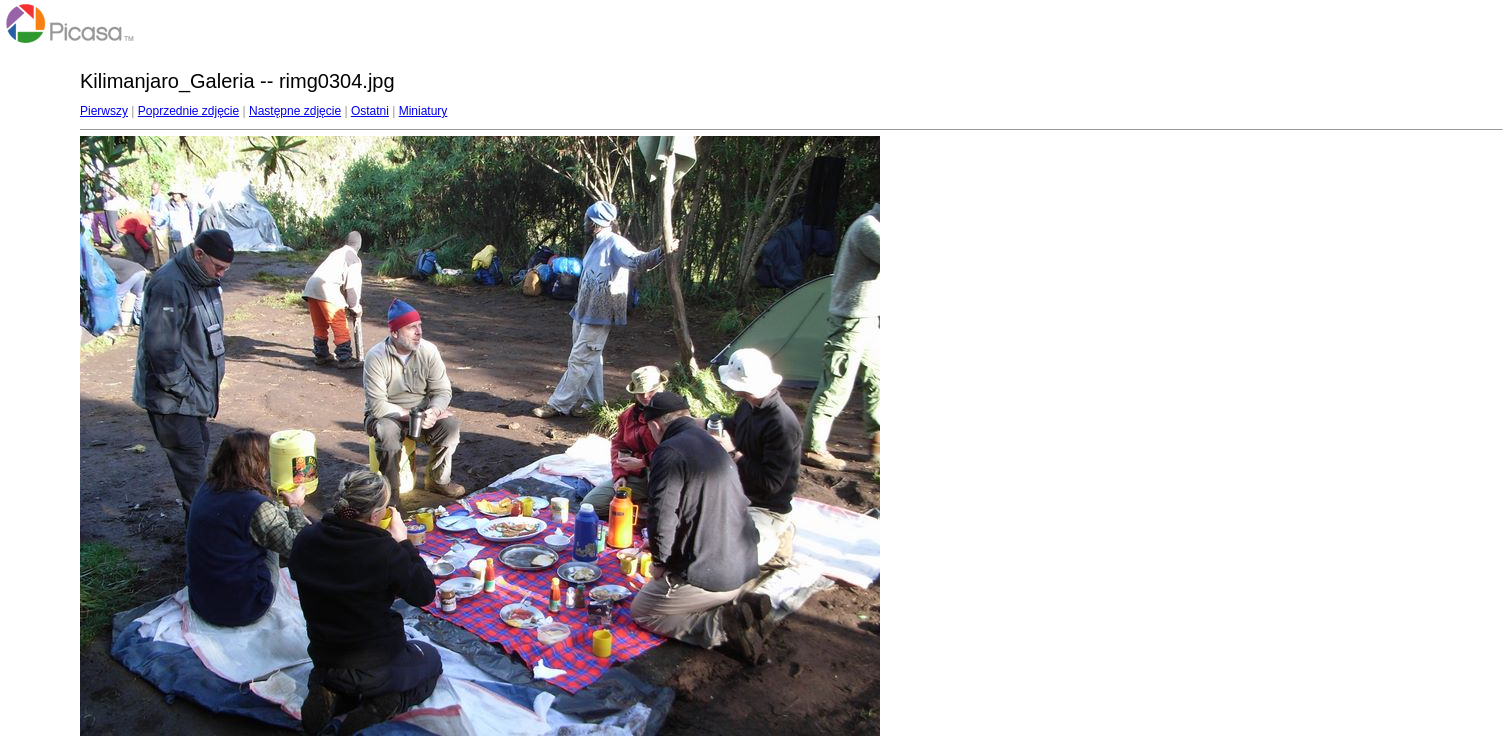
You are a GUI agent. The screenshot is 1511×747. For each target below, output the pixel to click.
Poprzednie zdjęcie (188, 111)
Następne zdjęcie (295, 111)
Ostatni (370, 111)
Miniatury (423, 111)
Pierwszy (104, 111)
